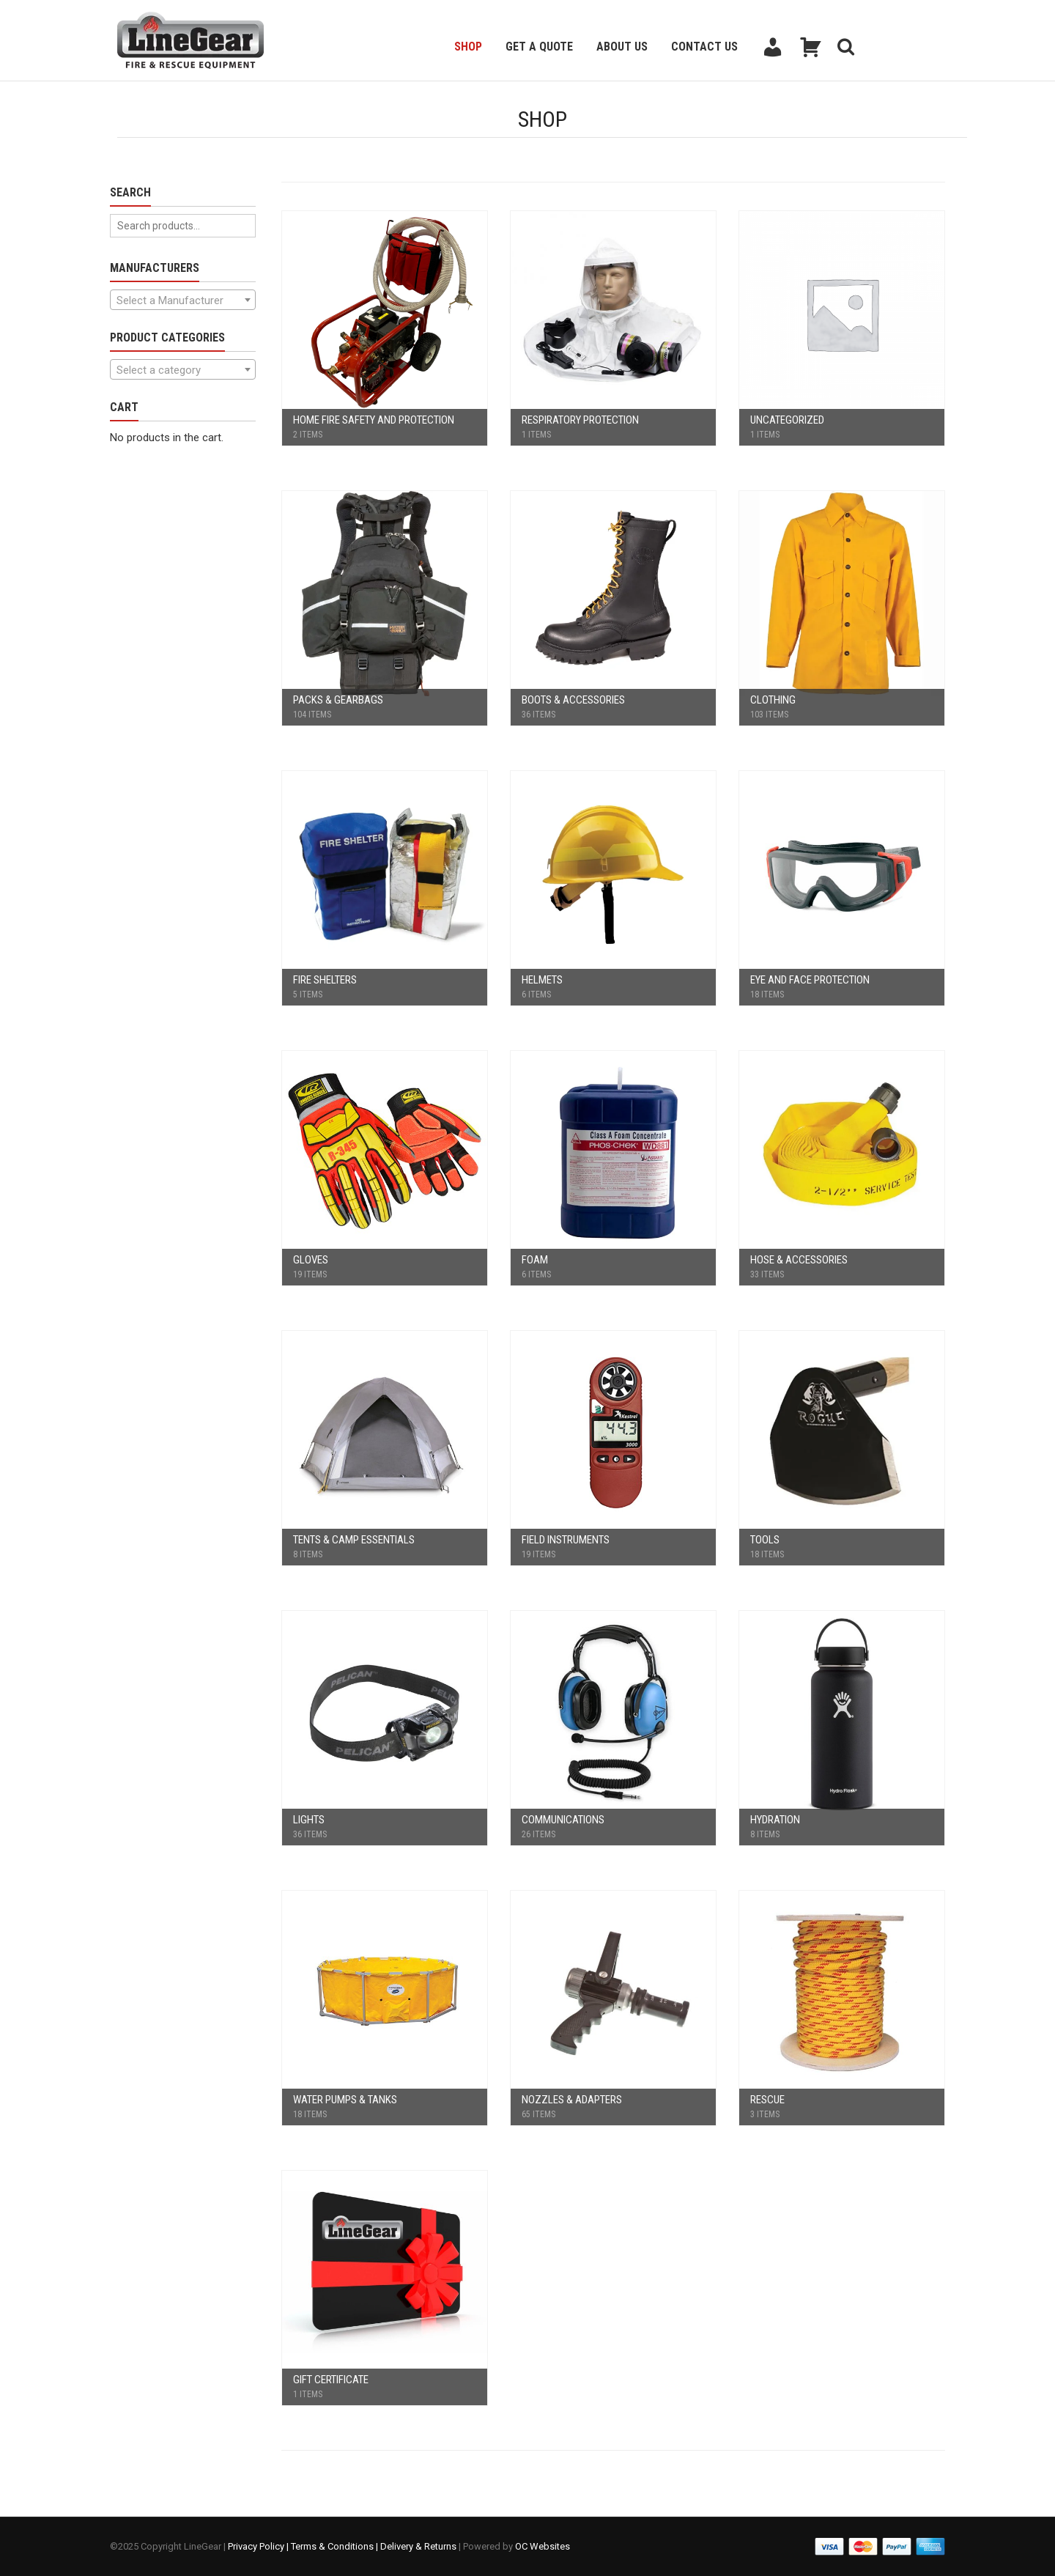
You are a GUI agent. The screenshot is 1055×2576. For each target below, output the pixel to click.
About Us (622, 46)
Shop (468, 46)
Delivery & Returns (418, 2546)
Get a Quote (539, 46)
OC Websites (542, 2546)
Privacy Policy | (259, 2546)
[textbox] (183, 300)
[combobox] (183, 299)
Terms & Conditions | (335, 2546)
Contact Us (704, 46)
